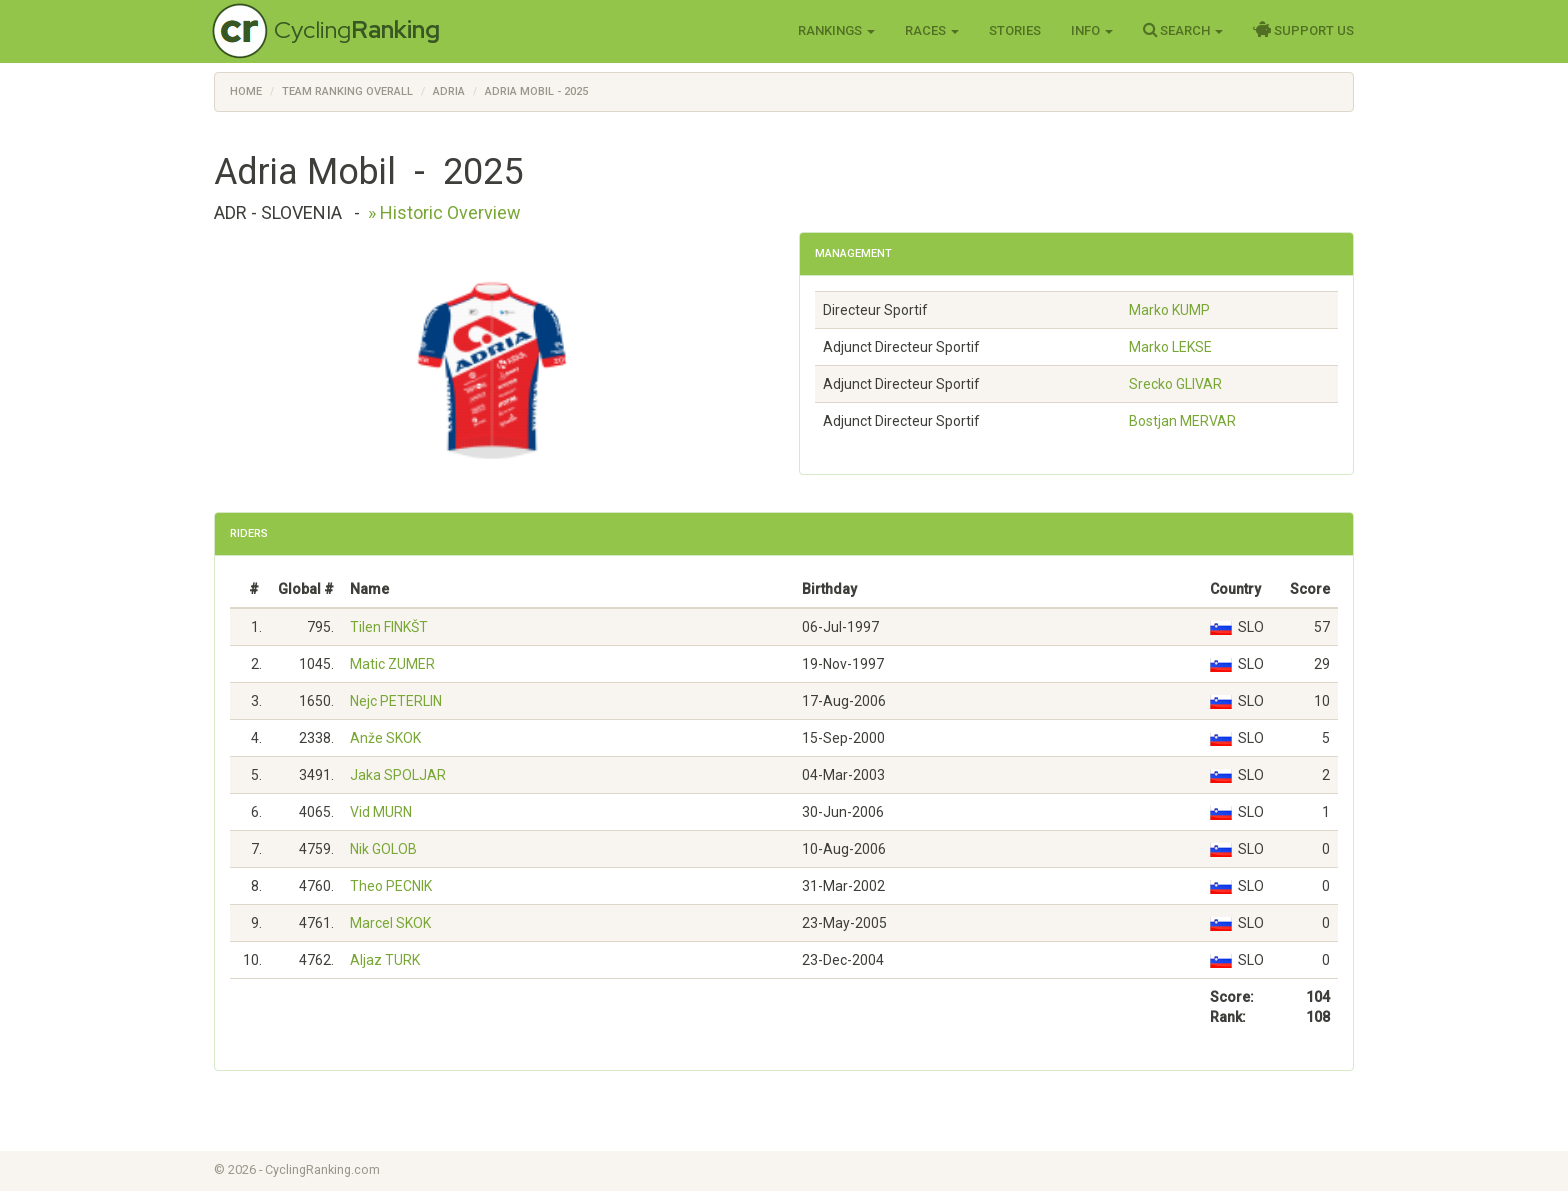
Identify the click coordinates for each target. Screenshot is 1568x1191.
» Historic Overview (444, 212)
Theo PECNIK (391, 886)
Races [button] (932, 30)
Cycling (357, 29)
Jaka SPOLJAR (398, 775)
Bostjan (1182, 421)
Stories (1015, 30)
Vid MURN (381, 812)
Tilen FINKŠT (389, 627)
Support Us (1303, 30)
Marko (1169, 310)
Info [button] (1092, 30)
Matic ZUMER (392, 664)
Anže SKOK (385, 738)
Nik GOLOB (383, 849)
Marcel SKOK (390, 923)
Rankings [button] (836, 30)
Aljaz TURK (385, 960)
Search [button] (1183, 30)
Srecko (1175, 384)
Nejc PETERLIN (396, 701)
